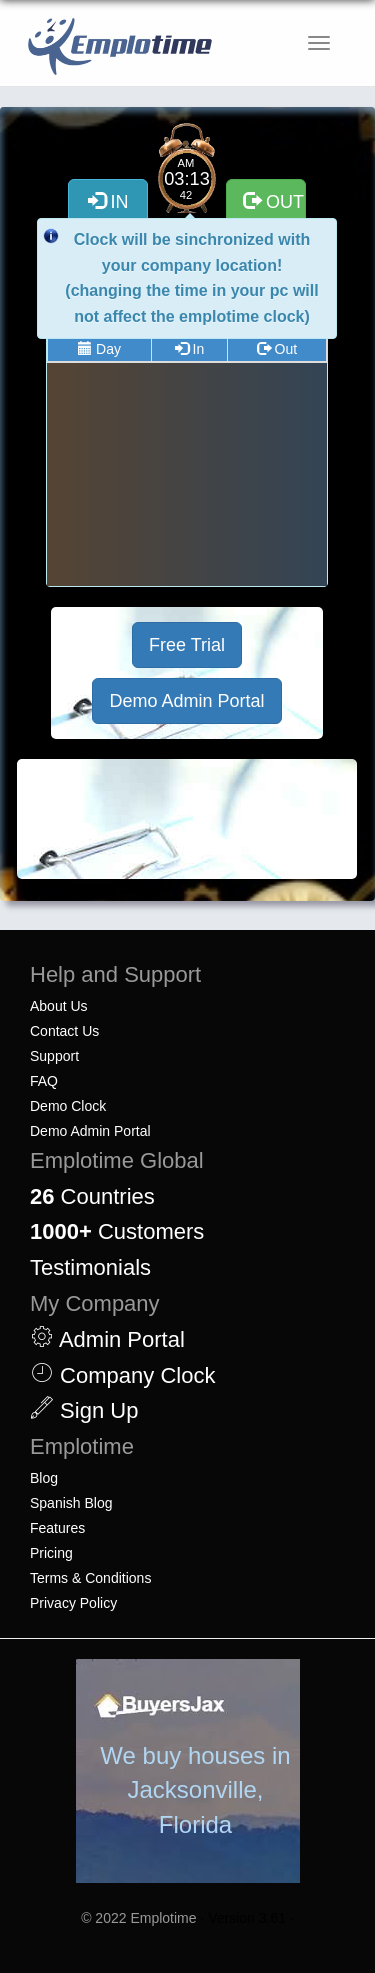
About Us (59, 1006)
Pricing (51, 1553)
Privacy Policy (73, 1603)
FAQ (44, 1081)
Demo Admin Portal (186, 701)
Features (57, 1528)
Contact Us (64, 1031)
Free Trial (187, 645)
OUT (273, 201)
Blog (44, 1478)
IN (108, 201)
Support (54, 1056)
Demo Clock (68, 1106)
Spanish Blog (71, 1503)
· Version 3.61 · (246, 1918)
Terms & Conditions (90, 1578)
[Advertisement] (187, 819)
